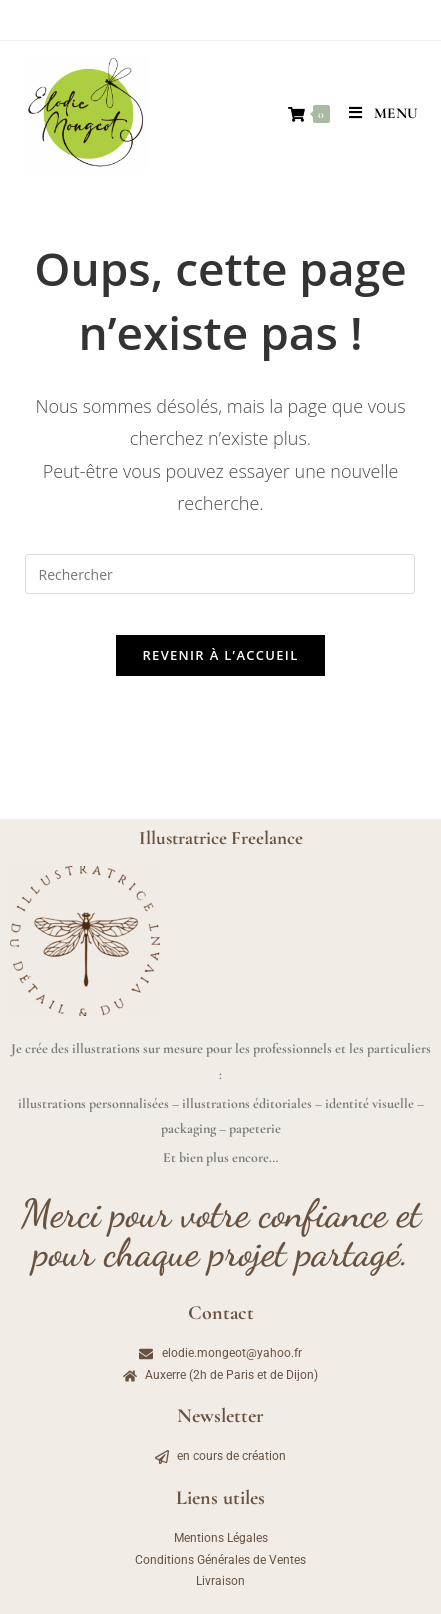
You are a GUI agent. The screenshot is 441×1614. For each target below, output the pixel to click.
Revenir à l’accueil (220, 655)
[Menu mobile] (376, 113)
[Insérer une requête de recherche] (220, 574)
